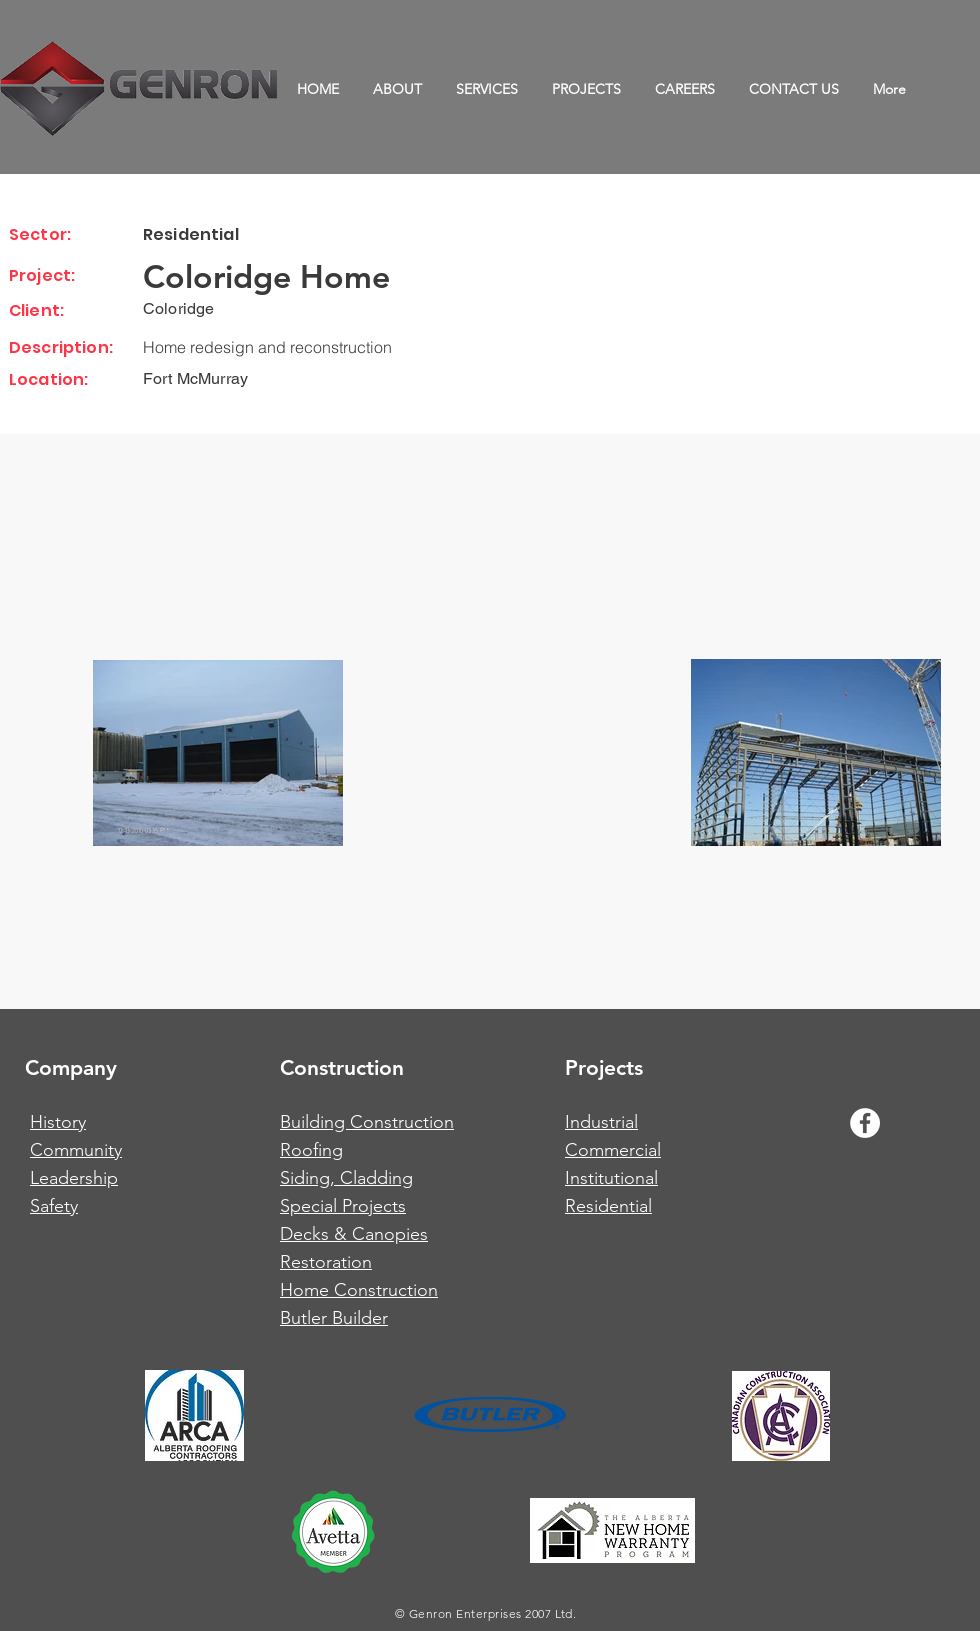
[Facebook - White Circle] (865, 1123)
